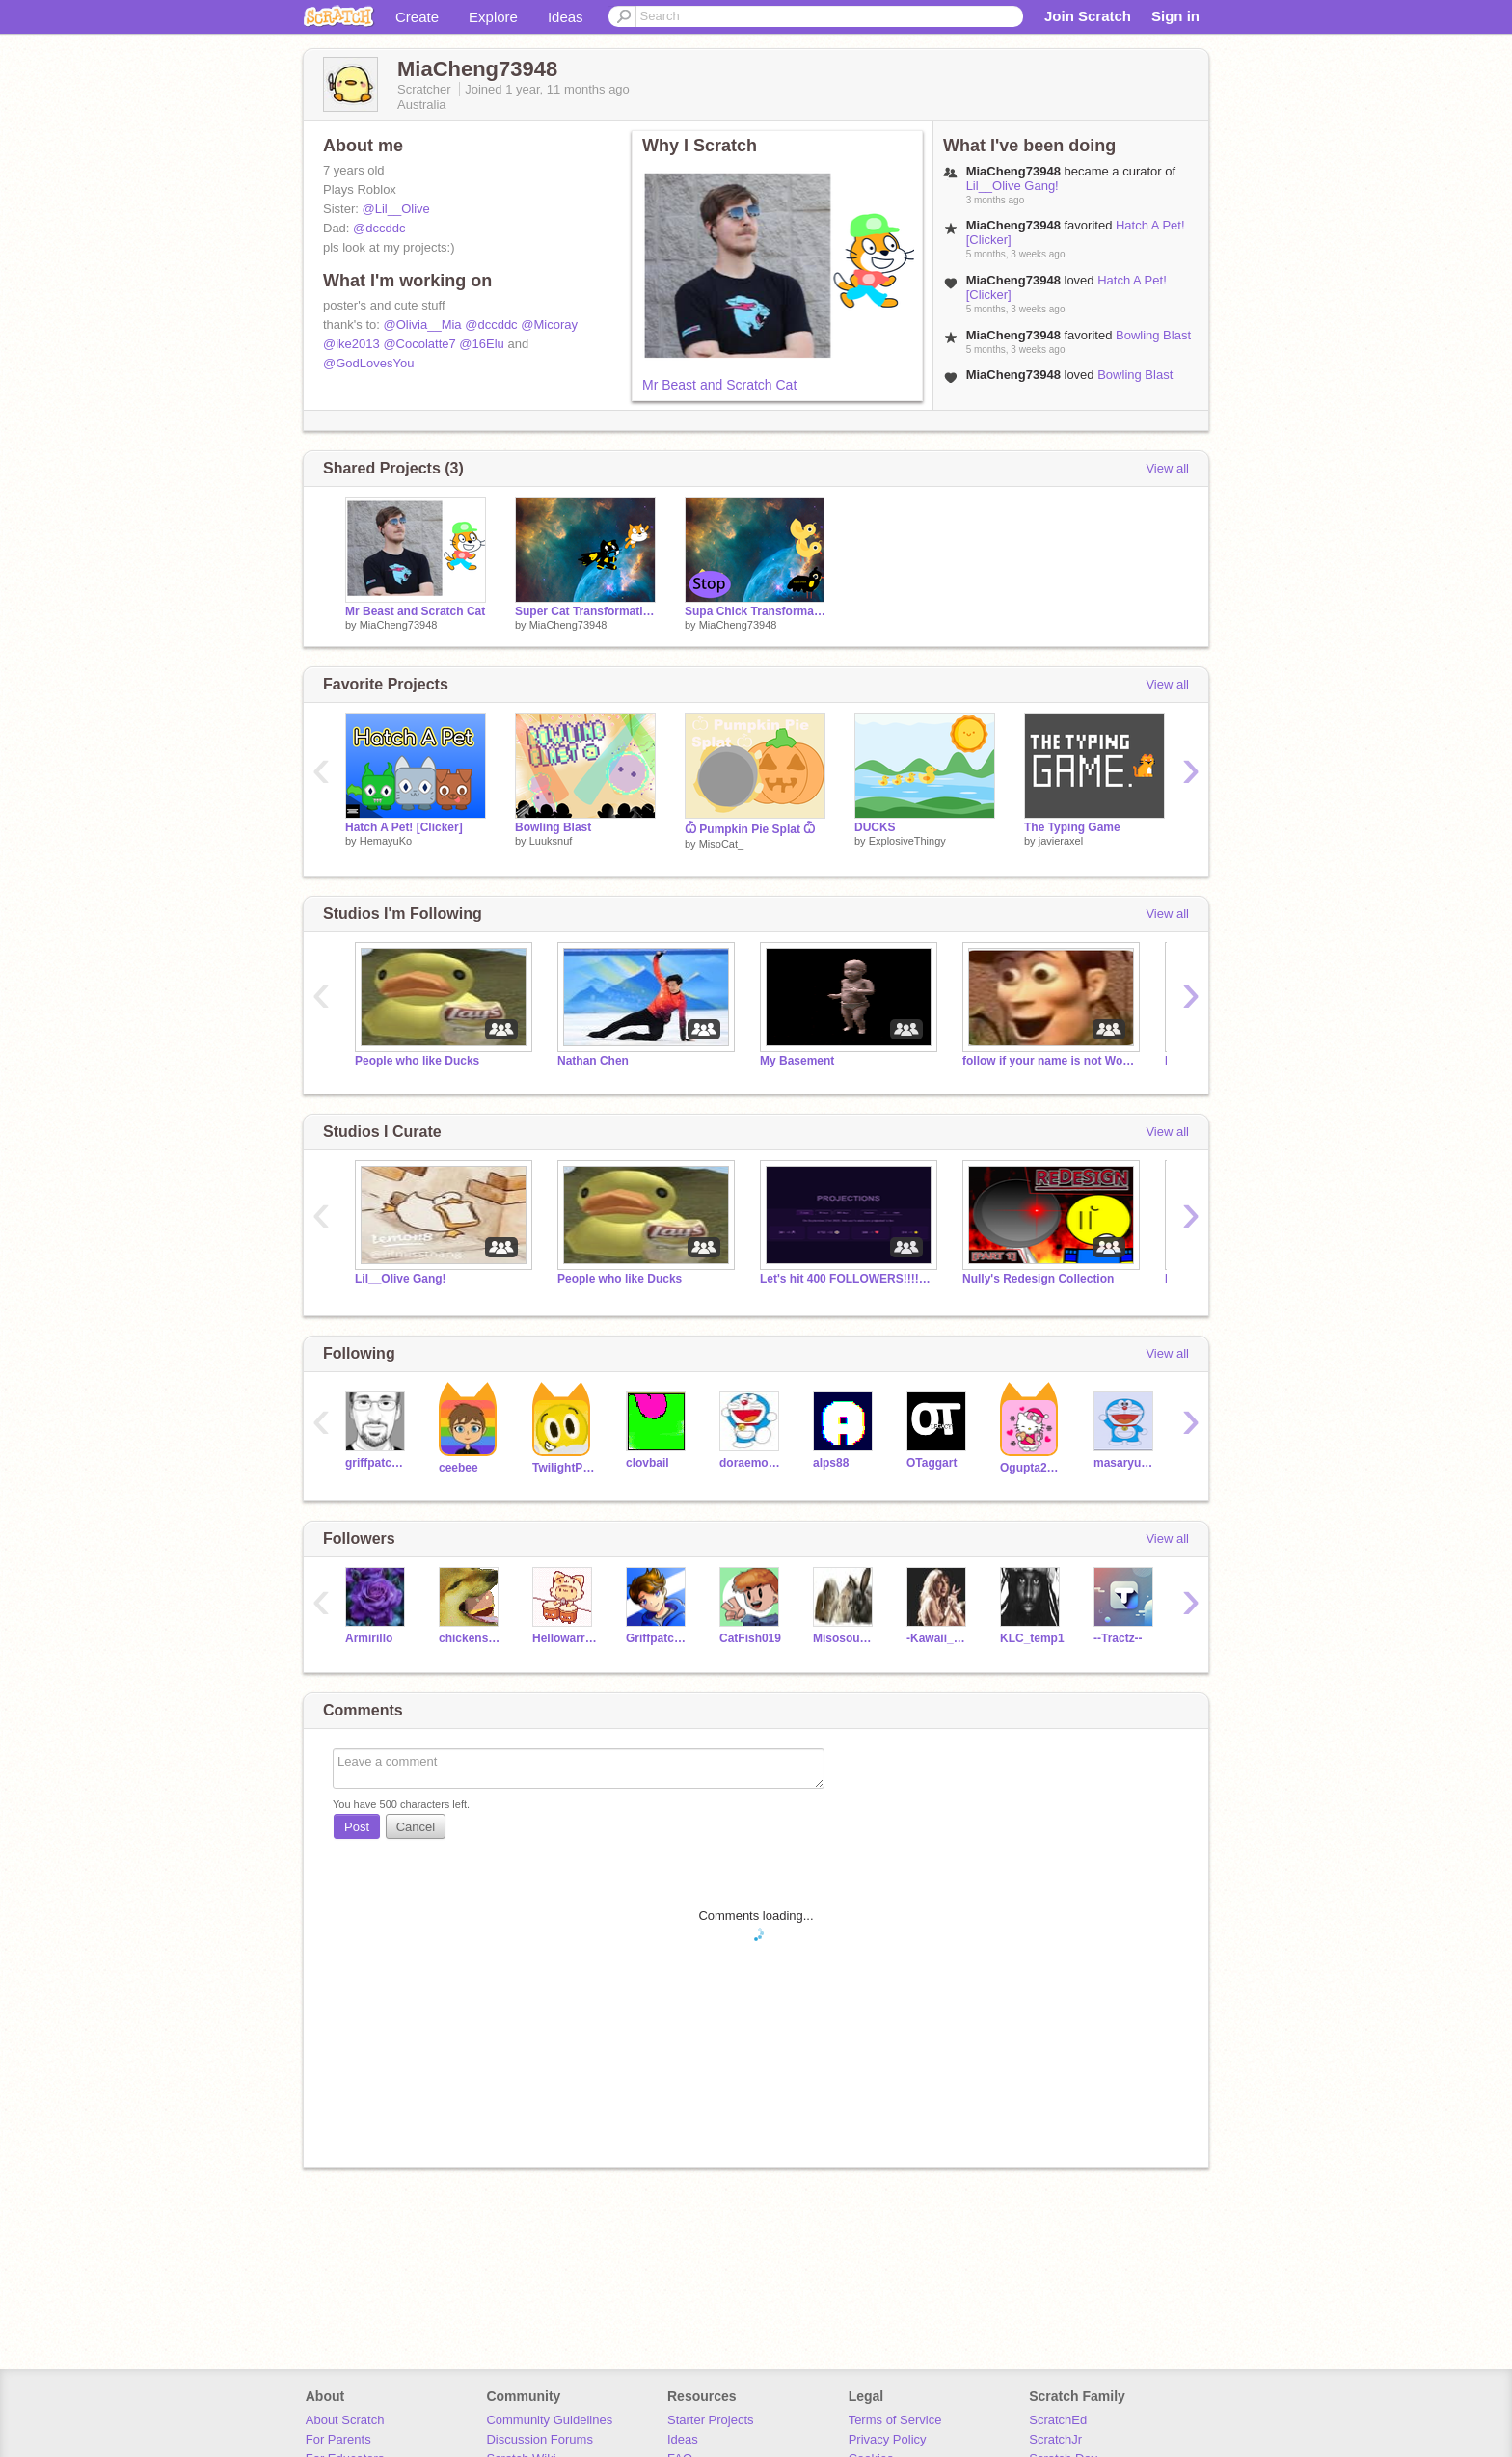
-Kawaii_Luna (938, 1638)
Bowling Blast (1153, 335)
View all (1167, 468)
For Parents (338, 2439)
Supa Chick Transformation (755, 611)
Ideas (565, 17)
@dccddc (379, 228)
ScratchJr (1055, 2439)
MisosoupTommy (845, 1638)
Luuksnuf (551, 841)
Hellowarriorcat (564, 1638)
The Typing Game (1072, 827)
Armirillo (368, 1638)
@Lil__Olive (395, 209)
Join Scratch (1087, 16)
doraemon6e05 (751, 1463)
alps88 (831, 1463)
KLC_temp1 (1032, 1638)
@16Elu (481, 344)
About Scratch (345, 2420)
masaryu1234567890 (1126, 1463)
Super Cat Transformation (585, 611)
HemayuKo (386, 841)
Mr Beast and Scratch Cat (719, 384)
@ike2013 (351, 344)
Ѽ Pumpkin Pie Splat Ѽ (750, 829)
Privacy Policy (888, 2439)
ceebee (458, 1467)
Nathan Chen (593, 1060)
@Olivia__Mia (422, 324)
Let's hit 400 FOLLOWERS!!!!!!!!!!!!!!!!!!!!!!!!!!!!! (846, 1278)
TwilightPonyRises (564, 1467)
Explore (493, 17)
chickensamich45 (471, 1638)
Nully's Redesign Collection (1038, 1278)
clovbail (647, 1463)
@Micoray (549, 324)
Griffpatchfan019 (658, 1638)
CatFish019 (750, 1638)
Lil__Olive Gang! (1012, 185)
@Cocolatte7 (419, 344)
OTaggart (931, 1463)
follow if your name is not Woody (1049, 1060)
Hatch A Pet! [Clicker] (404, 827)
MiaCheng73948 (399, 625)
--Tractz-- (1118, 1638)
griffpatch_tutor (377, 1463)
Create (417, 17)
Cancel (415, 1827)
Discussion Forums (539, 2439)
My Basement (797, 1060)
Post (356, 1827)
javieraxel (1061, 841)
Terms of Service (895, 2420)
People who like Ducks (417, 1060)
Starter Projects (710, 2420)
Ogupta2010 (1032, 1467)
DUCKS (875, 827)
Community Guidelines (549, 2420)
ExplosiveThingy (907, 841)
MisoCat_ (721, 844)
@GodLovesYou (368, 363)
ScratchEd (1058, 2420)
